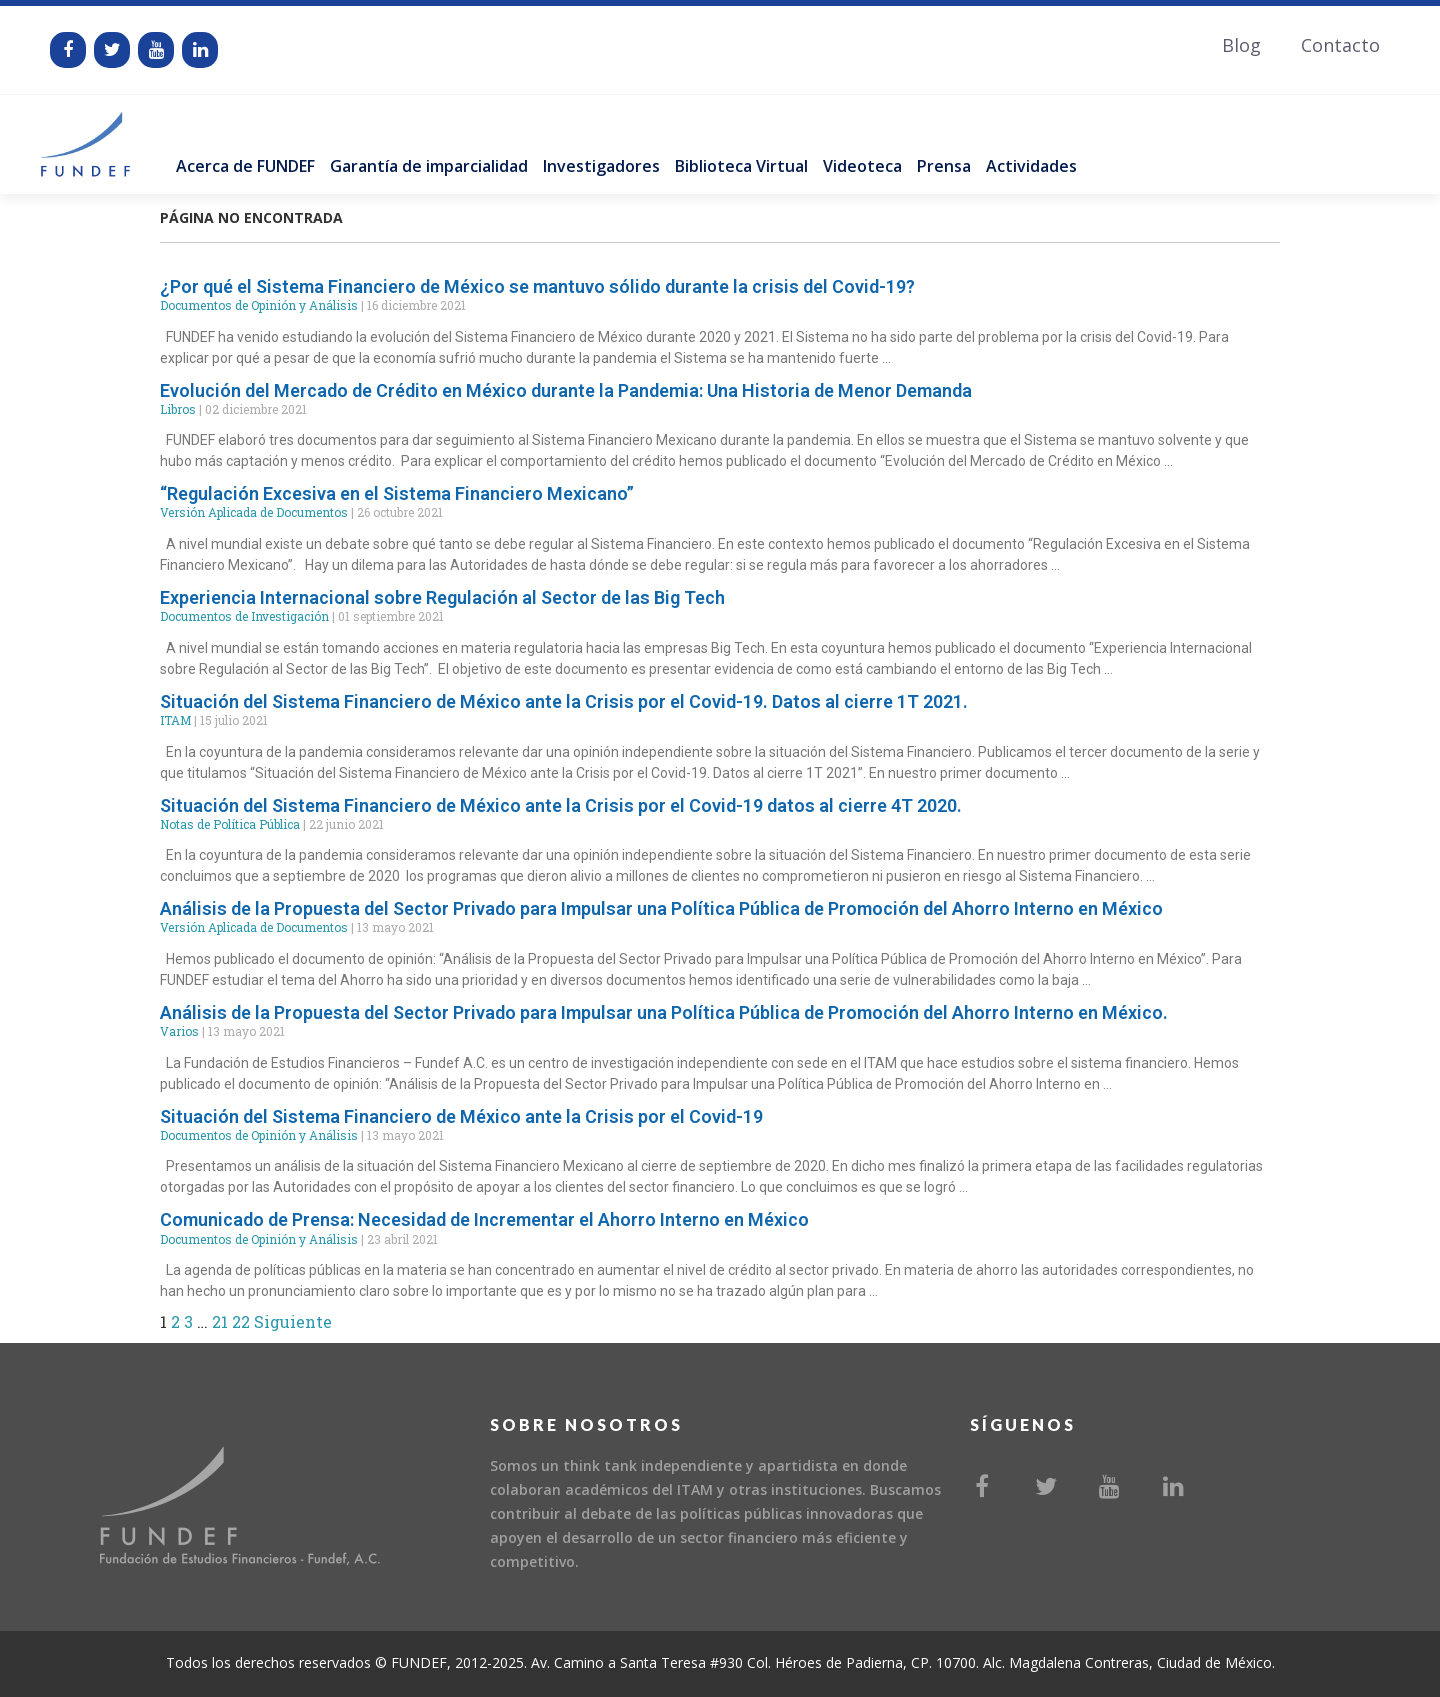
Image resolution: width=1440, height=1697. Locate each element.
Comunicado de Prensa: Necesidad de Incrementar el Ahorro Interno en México (484, 1219)
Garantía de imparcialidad (429, 166)
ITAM (175, 720)
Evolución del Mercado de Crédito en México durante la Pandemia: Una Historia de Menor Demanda (566, 390)
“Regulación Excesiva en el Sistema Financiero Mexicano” (397, 493)
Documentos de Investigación (244, 616)
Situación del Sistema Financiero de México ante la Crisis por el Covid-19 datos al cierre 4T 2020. (561, 805)
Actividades (1031, 166)
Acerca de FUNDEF (245, 166)
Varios (179, 1031)
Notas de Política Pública (230, 824)
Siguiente (293, 1321)
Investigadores (601, 166)
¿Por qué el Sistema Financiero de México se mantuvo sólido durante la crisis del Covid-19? (537, 286)
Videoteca (862, 166)
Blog (1241, 45)
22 (241, 1321)
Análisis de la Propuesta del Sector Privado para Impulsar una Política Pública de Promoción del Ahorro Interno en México (661, 908)
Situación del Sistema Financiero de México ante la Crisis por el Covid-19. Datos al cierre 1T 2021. (564, 701)
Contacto (1340, 45)
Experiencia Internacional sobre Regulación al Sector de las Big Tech (442, 597)
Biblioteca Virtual (741, 166)
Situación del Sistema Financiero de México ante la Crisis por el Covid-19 (461, 1116)
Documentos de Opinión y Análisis (259, 305)
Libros (178, 409)
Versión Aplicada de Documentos (254, 512)
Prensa (944, 166)
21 (220, 1321)
